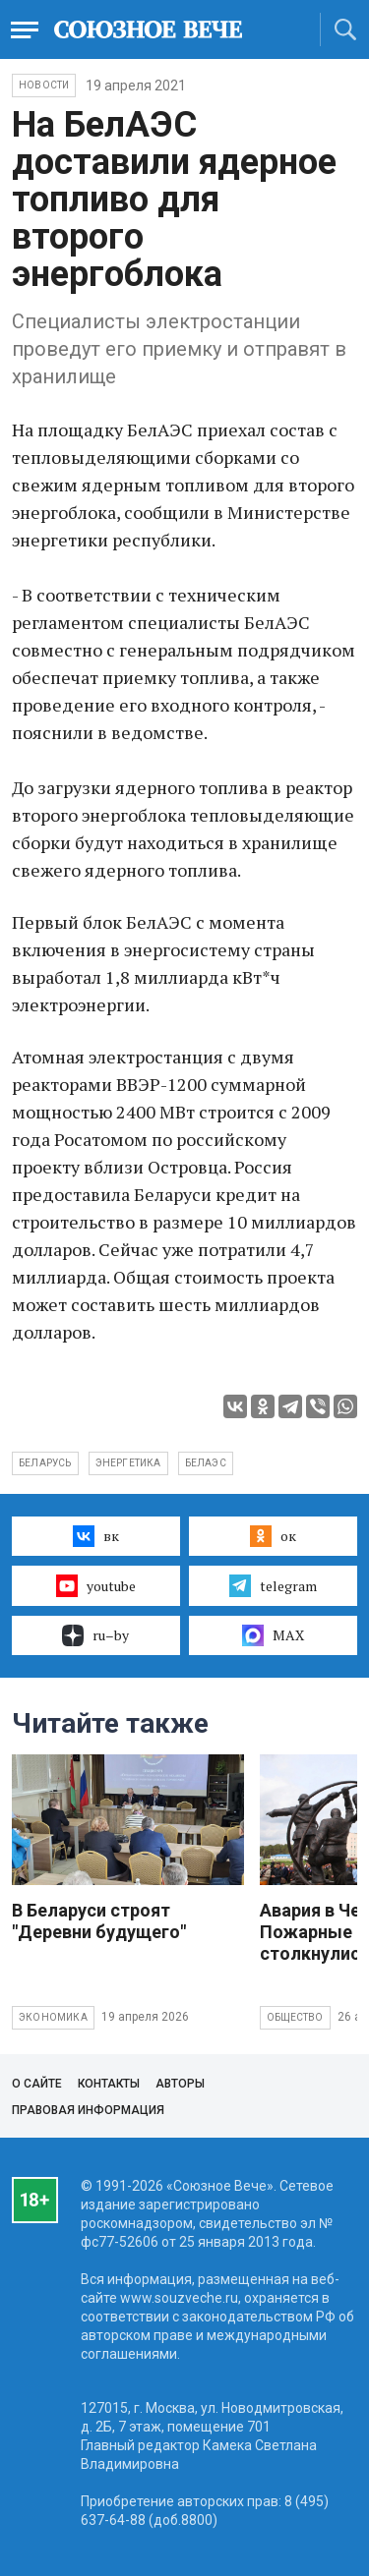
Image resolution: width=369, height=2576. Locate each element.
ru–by (95, 1635)
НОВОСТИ (44, 85)
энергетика (128, 1463)
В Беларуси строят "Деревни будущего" (99, 1921)
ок (273, 1536)
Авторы (180, 2083)
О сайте (37, 2083)
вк (96, 1536)
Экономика (53, 2017)
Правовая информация (88, 2110)
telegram (273, 1585)
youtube (96, 1585)
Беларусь (45, 1463)
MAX (273, 1635)
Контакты (109, 2083)
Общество (295, 2017)
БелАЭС (205, 1463)
